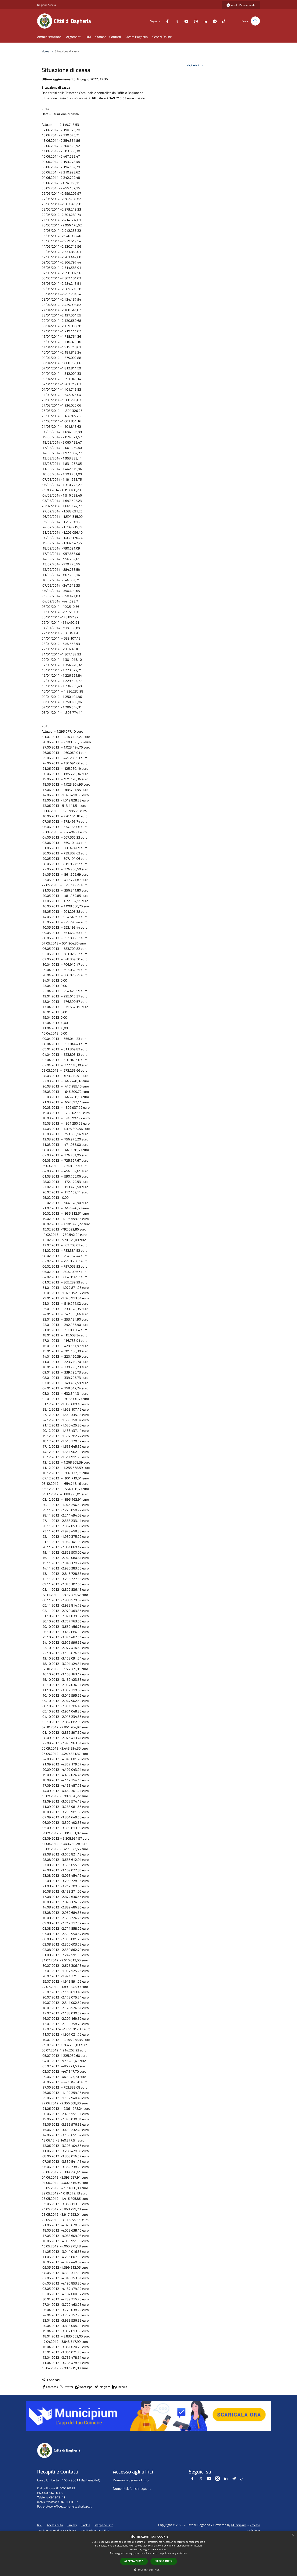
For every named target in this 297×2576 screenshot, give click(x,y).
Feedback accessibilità (95, 2530)
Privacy (72, 2525)
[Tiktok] (222, 20)
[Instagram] (194, 20)
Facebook (50, 2387)
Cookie (85, 2525)
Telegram (102, 2387)
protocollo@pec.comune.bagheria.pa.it (67, 2506)
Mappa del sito (104, 2525)
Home (45, 51)
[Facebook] (166, 20)
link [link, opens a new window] (185, 2553)
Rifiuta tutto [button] (164, 2561)
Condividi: (51, 2380)
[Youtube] (185, 20)
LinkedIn (119, 2387)
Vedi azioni (195, 65)
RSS (39, 2525)
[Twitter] (175, 20)
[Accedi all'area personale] (241, 5)
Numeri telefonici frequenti (132, 2488)
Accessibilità (55, 2525)
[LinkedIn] (204, 20)
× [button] (292, 2534)
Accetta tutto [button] (133, 2561)
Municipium (238, 2525)
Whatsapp (83, 2387)
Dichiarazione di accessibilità (57, 2530)
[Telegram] (213, 20)
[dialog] (148, 2553)
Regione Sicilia (46, 5)
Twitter (66, 2387)
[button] (148, 2569)
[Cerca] (255, 21)
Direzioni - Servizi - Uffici (131, 2480)
